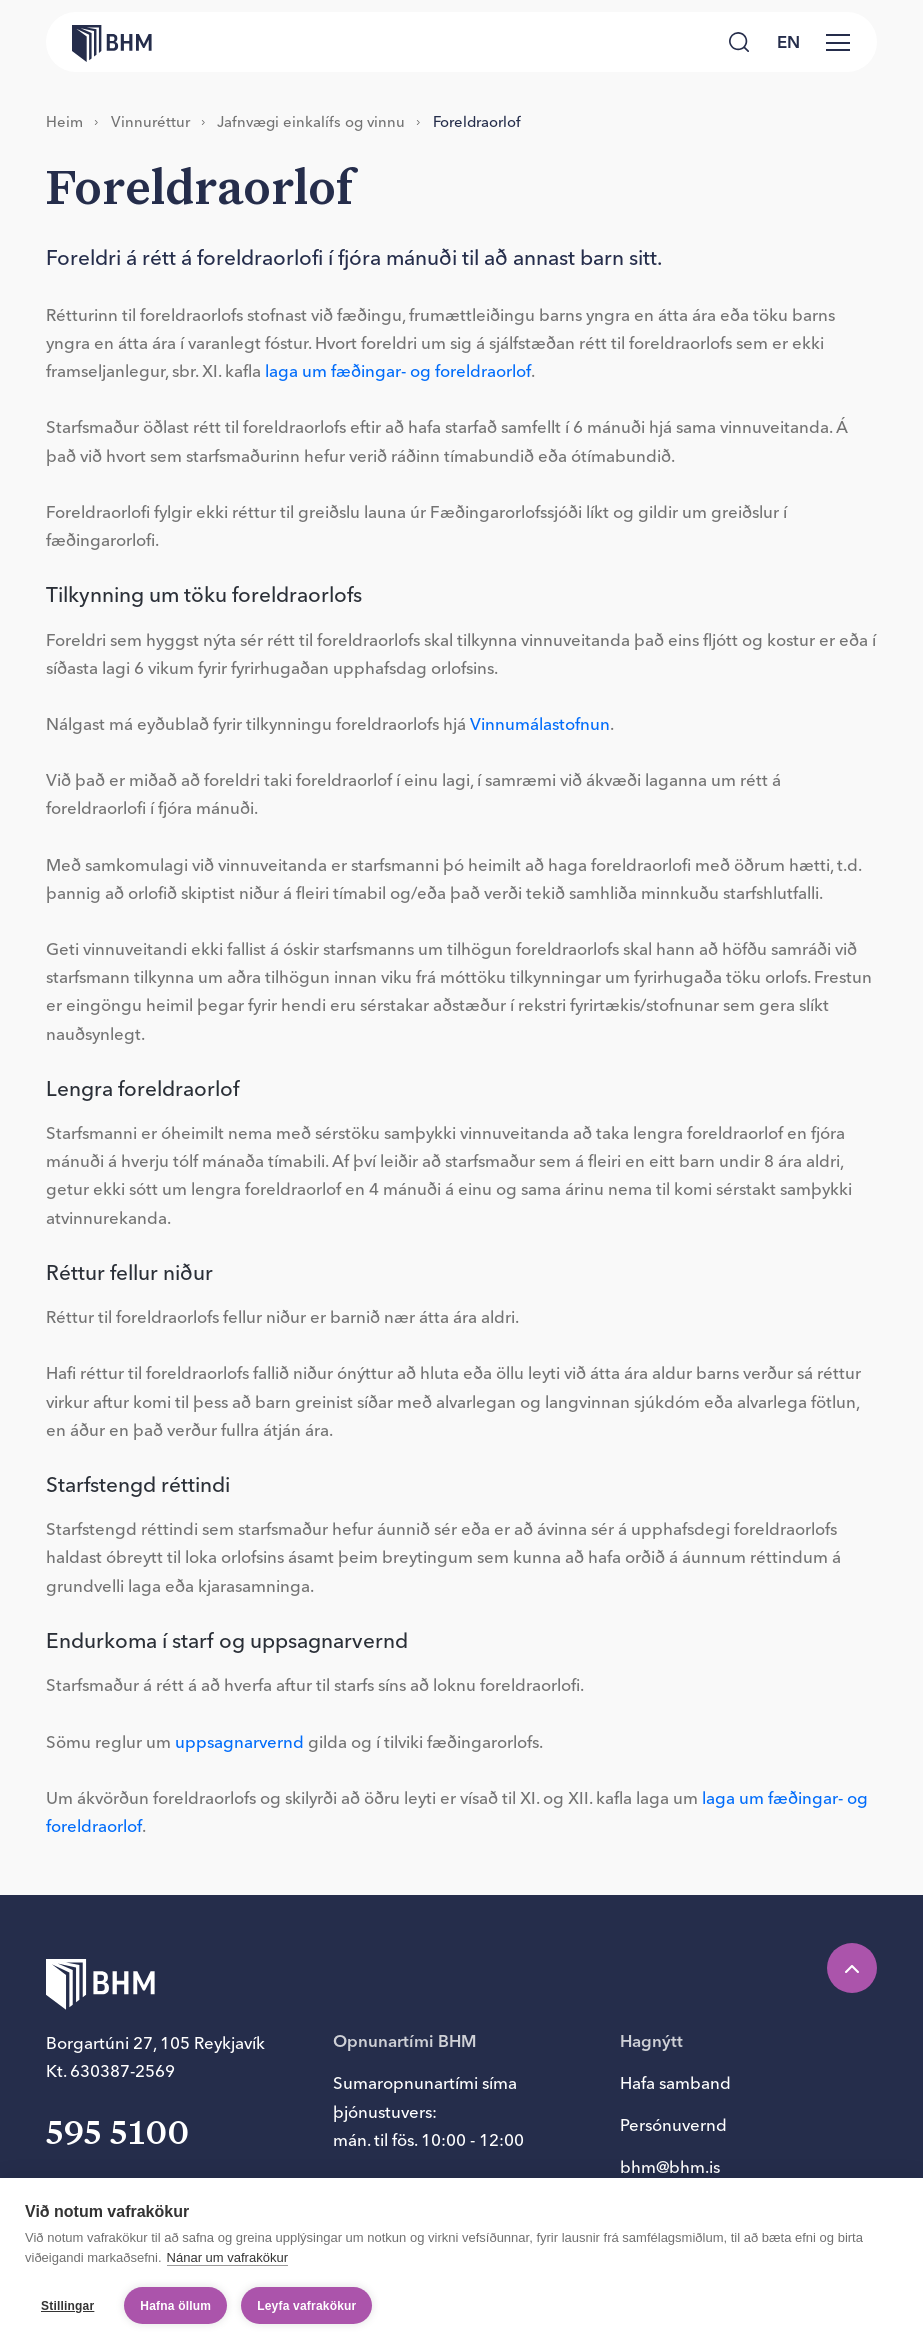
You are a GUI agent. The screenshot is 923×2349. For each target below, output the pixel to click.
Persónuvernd (673, 2125)
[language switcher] (788, 42)
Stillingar (67, 2306)
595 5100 (117, 2134)
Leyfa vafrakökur (306, 2306)
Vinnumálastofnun (540, 724)
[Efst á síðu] (852, 1968)
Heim (64, 121)
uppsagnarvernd (239, 1742)
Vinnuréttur (150, 121)
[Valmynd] (838, 42)
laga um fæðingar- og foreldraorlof (398, 371)
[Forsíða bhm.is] (99, 42)
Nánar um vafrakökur (227, 2257)
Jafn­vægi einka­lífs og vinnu (311, 121)
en (788, 42)
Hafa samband (675, 2083)
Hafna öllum (175, 2306)
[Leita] (739, 42)
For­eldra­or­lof (477, 121)
